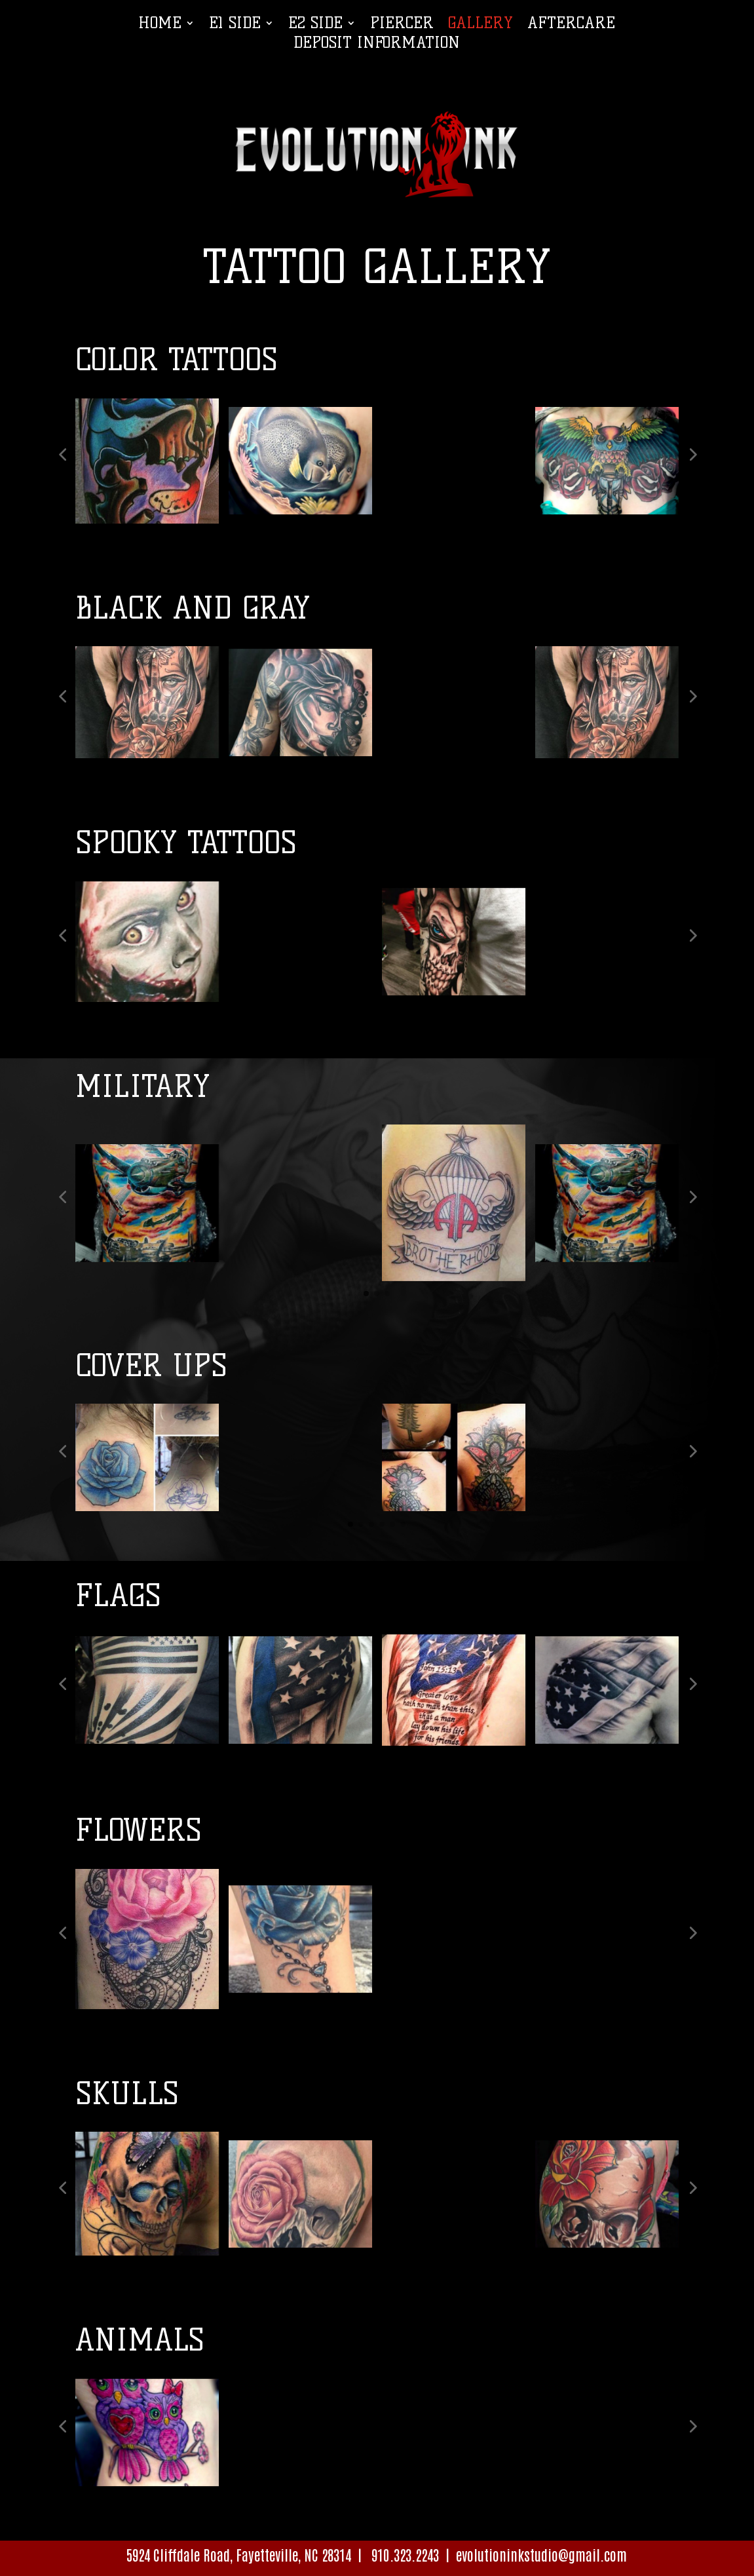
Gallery (480, 25)
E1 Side (235, 25)
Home (159, 25)
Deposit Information (376, 45)
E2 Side (315, 25)
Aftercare (571, 25)
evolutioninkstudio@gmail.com (541, 2554)
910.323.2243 (403, 2554)
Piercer (402, 25)
